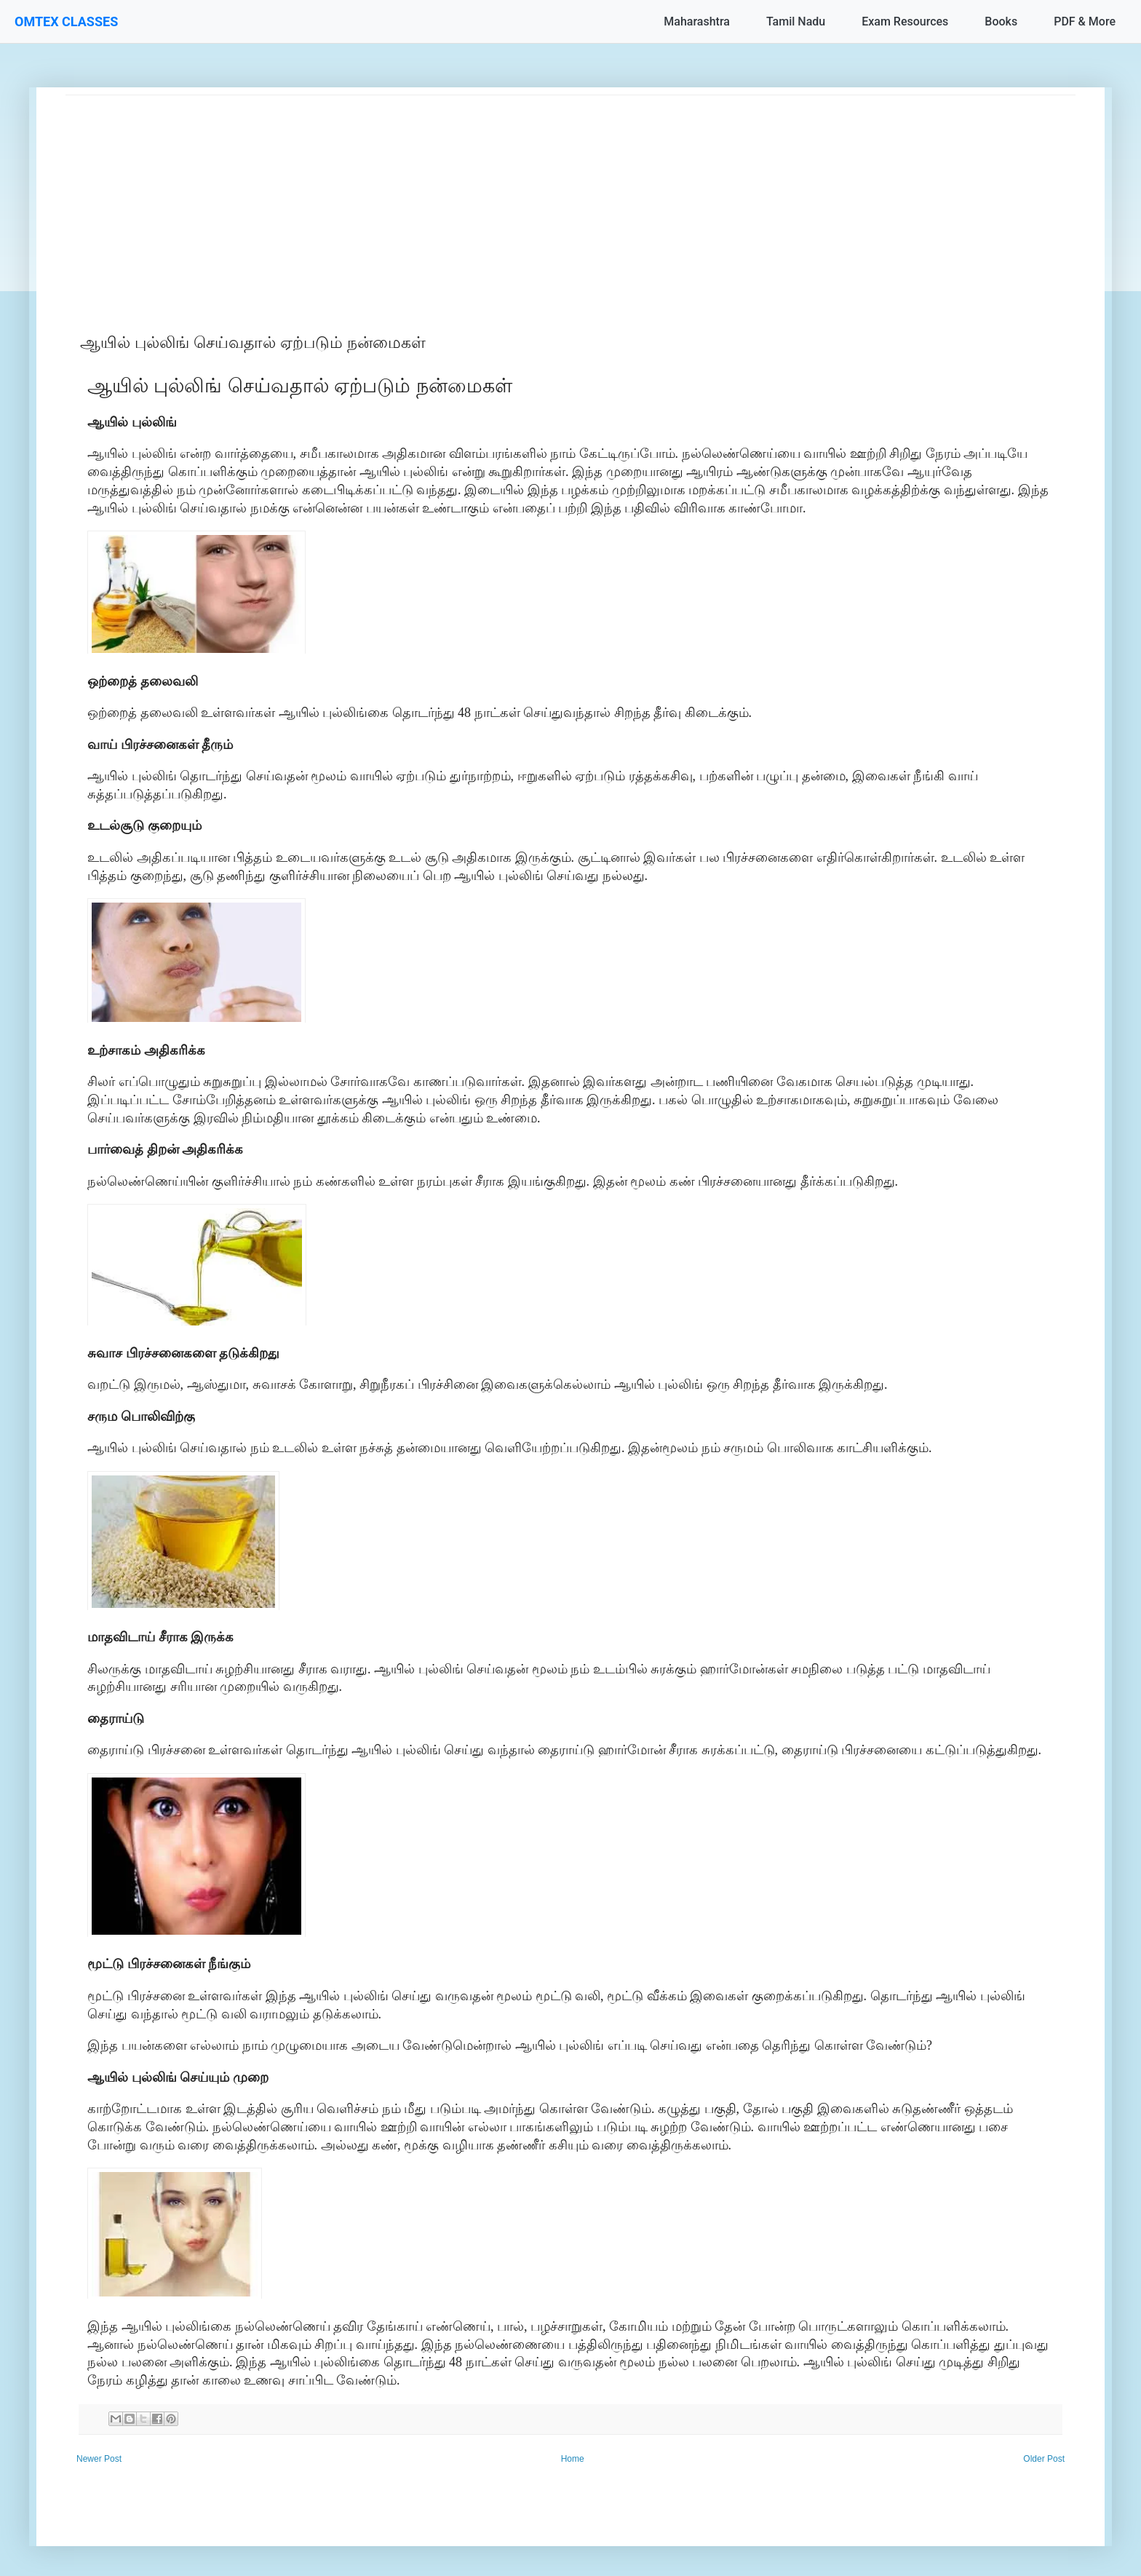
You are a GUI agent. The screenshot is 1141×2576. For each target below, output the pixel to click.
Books (1001, 21)
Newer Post (99, 2459)
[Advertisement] (502, 197)
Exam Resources (905, 21)
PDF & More (1085, 21)
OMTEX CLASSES (66, 21)
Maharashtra (697, 21)
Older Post (1044, 2459)
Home (572, 2459)
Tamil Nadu (795, 21)
